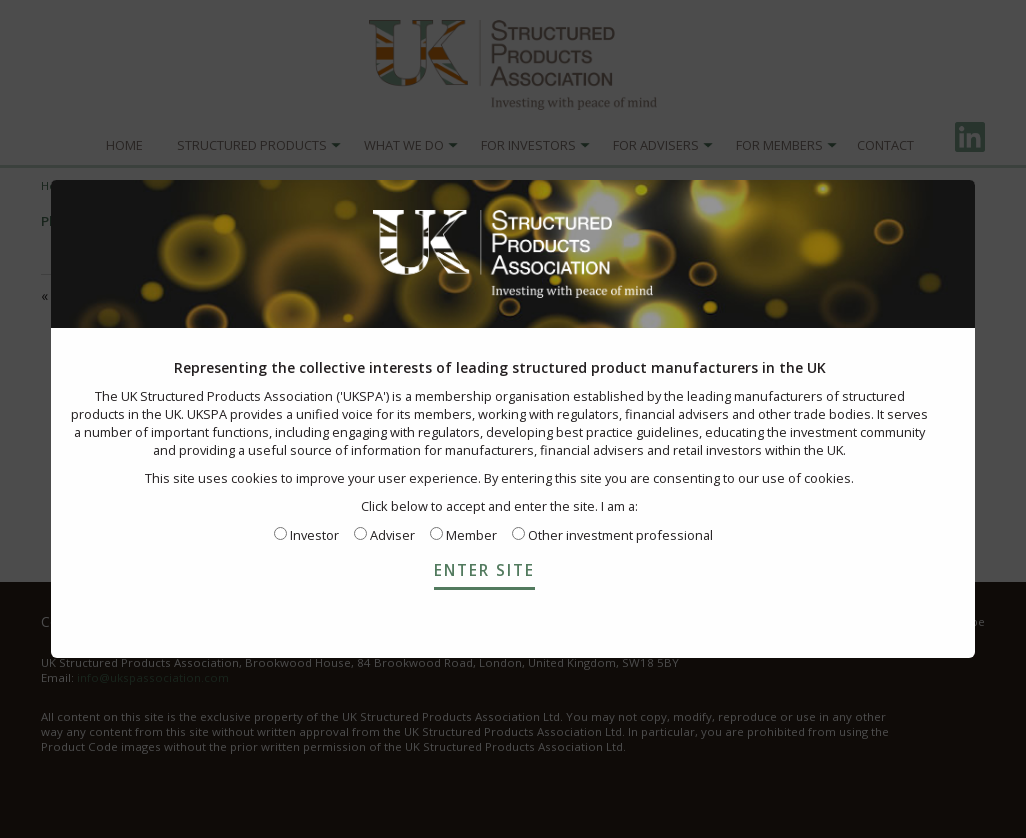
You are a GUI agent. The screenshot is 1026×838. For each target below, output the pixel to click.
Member (463, 535)
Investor (306, 535)
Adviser (384, 535)
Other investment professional (612, 535)
